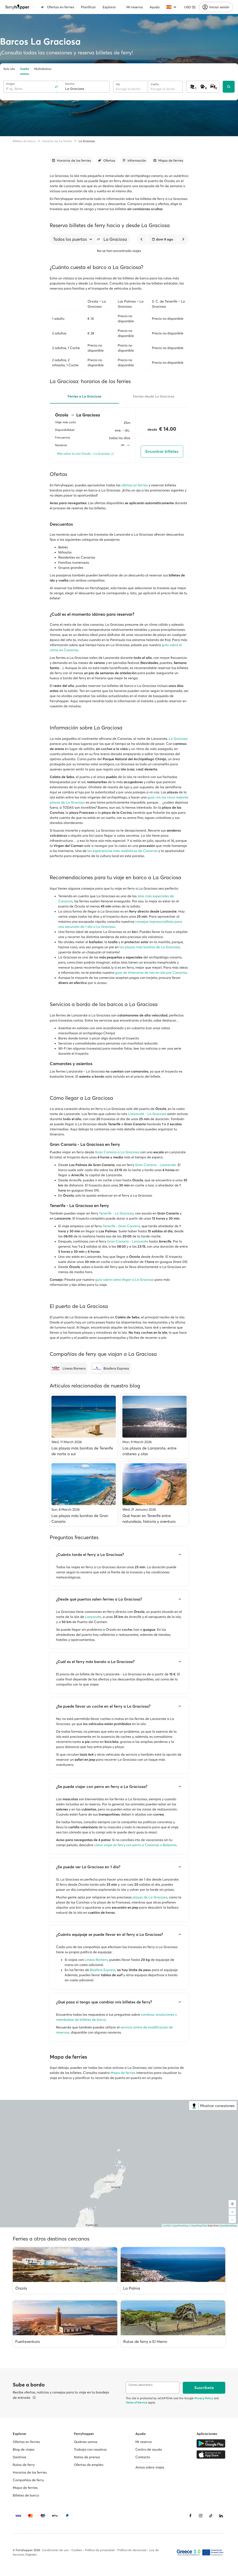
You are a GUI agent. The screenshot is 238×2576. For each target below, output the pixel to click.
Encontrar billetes (161, 451)
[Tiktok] (211, 2515)
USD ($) (190, 7)
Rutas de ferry (24, 2465)
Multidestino (42, 69)
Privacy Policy (203, 2398)
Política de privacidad (100, 2550)
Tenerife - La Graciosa (116, 1213)
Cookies (76, 2550)
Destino (70, 83)
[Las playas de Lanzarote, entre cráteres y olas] (154, 1426)
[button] (98, 239)
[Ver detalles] (34, 2397)
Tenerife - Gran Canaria (121, 1226)
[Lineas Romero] (68, 1368)
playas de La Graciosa (149, 1897)
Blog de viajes (23, 2449)
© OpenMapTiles (198, 2225)
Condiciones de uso (55, 2550)
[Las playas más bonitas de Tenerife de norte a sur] (84, 1426)
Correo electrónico (141, 2385)
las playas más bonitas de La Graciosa (149, 947)
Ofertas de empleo (88, 2465)
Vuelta (24, 69)
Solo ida (9, 69)
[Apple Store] (211, 2454)
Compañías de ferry (28, 2480)
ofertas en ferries (134, 485)
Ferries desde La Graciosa (153, 396)
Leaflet (167, 2225)
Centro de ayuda (148, 2449)
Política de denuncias (132, 2550)
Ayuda (155, 7)
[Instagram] (200, 2515)
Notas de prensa (87, 2457)
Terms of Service (136, 2402)
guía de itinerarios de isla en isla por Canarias (151, 972)
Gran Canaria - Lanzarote (155, 1165)
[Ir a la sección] (71, 160)
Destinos (19, 2457)
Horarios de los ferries (57, 141)
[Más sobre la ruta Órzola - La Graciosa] (85, 453)
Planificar (88, 7)
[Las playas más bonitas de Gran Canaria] (84, 1494)
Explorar (109, 7)
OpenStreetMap (228, 2225)
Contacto (142, 2457)
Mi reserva (134, 7)
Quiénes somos (85, 2442)
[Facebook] (190, 2515)
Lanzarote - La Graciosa (147, 1114)
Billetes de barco (24, 141)
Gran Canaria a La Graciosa (117, 1152)
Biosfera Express (102, 1970)
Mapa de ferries (122, 2073)
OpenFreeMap (180, 2225)
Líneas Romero (96, 1959)
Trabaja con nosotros (90, 2449)
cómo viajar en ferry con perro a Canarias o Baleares (135, 1845)
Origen (10, 83)
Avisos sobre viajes (149, 2467)
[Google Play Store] (211, 2443)
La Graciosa (87, 141)
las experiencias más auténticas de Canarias (122, 851)
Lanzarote (93, 1617)
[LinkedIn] (221, 2515)
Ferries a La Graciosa (84, 396)
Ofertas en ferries (57, 7)
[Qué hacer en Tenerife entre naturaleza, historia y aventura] (154, 1494)
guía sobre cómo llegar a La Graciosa (124, 1279)
